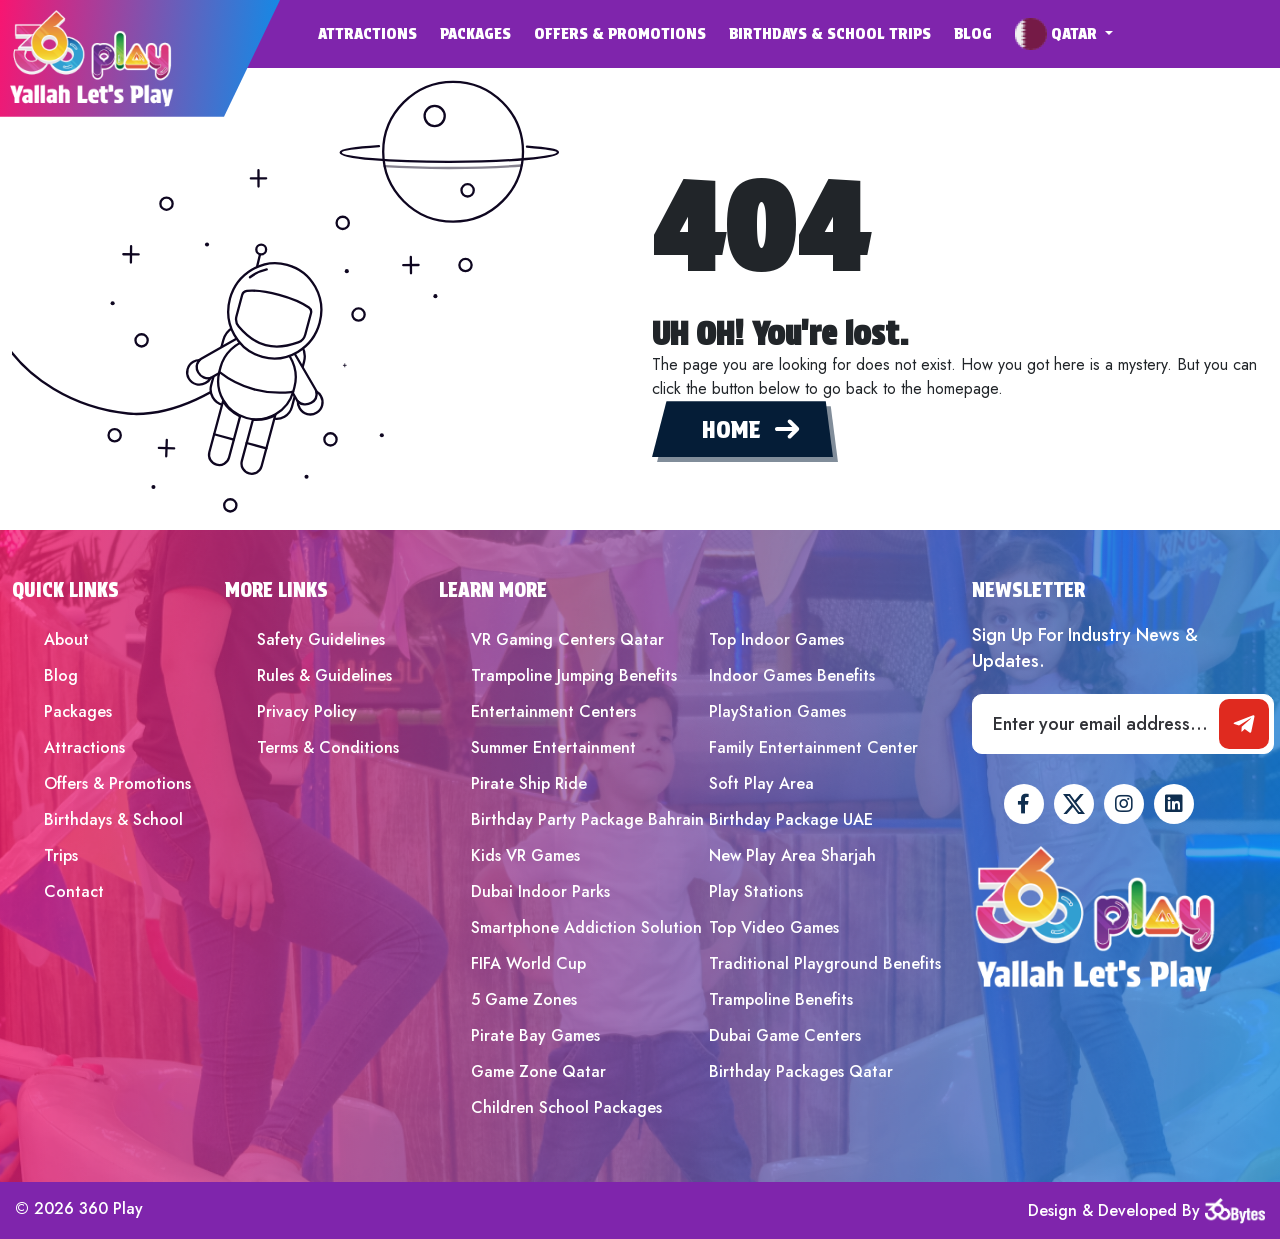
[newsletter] (1244, 724)
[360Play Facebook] (1024, 804)
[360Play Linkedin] (1174, 804)
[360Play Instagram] (1124, 804)
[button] (1064, 33)
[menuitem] (379, 34)
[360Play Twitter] (1074, 804)
